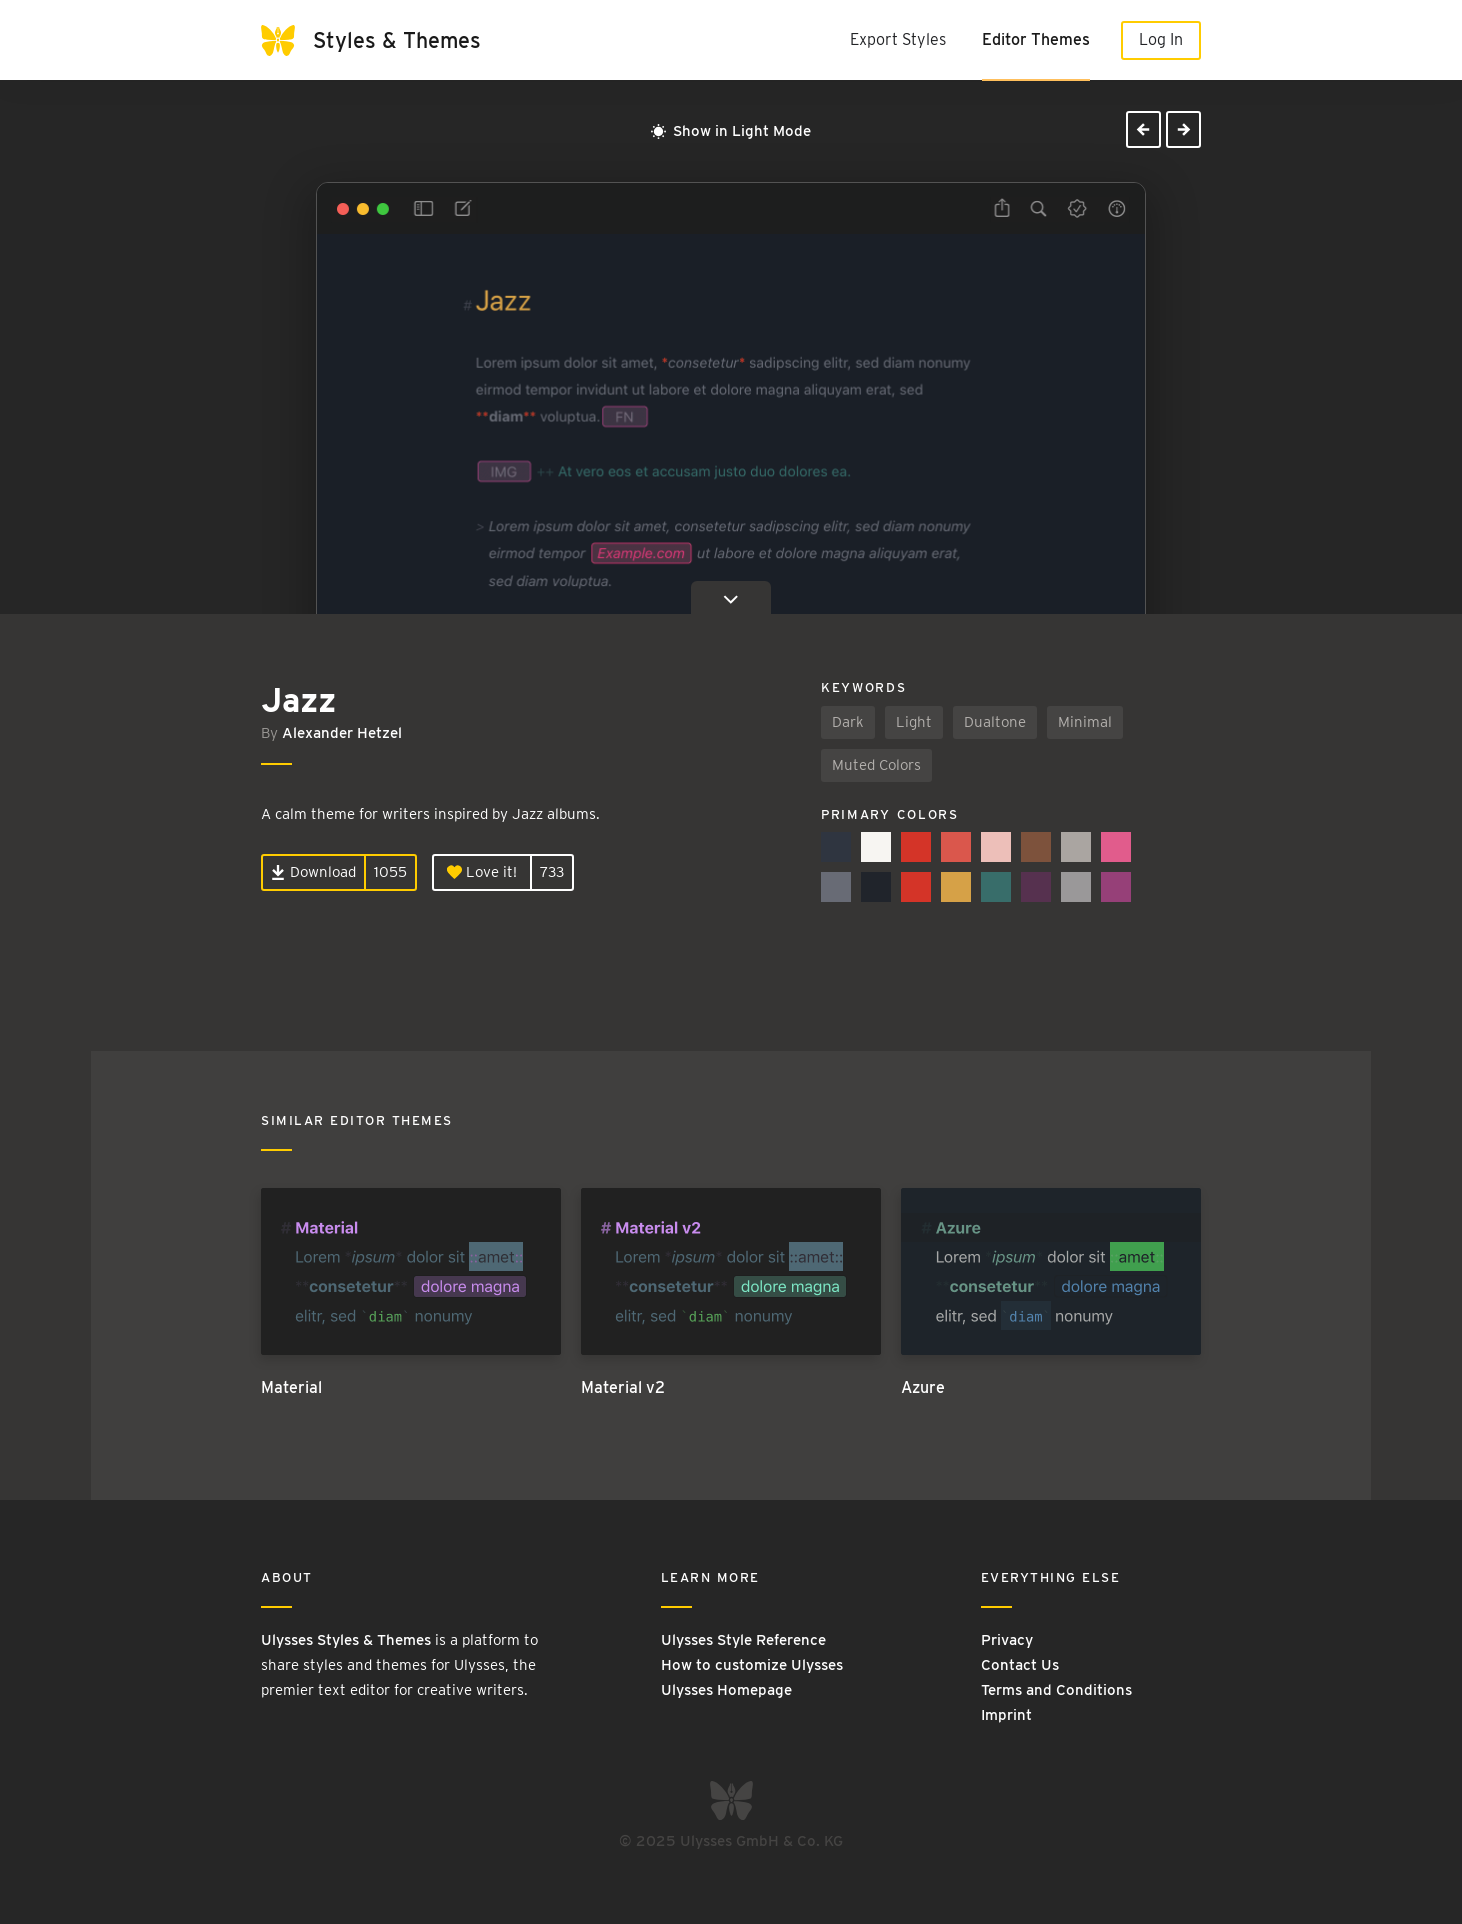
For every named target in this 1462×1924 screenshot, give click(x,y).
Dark (848, 722)
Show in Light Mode (731, 131)
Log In (1161, 39)
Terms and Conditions (1056, 1690)
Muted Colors (876, 765)
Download (313, 872)
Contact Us (1020, 1665)
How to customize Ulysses (752, 1665)
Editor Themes (1036, 39)
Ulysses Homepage (726, 1690)
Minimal (1085, 722)
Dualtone (995, 722)
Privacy (1007, 1640)
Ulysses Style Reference (743, 1640)
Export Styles (898, 39)
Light (914, 722)
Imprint (1006, 1715)
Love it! (482, 872)
